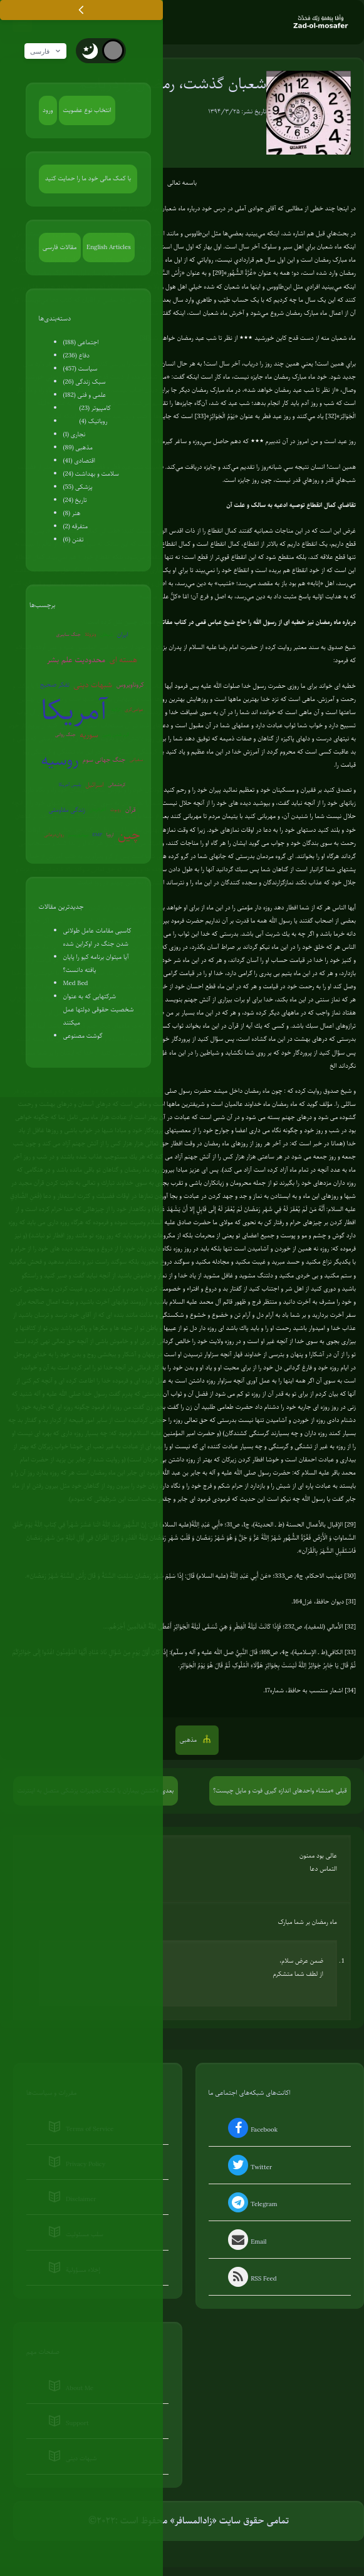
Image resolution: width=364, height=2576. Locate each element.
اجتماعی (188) (81, 343)
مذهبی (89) (78, 448)
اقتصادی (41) (79, 461)
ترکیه (116, 710)
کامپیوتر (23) (95, 408)
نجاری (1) (74, 435)
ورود (48, 110)
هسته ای (123, 660)
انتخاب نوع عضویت (87, 110)
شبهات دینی (92, 685)
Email (246, 2242)
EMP (98, 835)
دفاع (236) (76, 356)
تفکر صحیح (55, 685)
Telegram (252, 2205)
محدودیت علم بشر (76, 660)
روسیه (60, 760)
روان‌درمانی (54, 835)
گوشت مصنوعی (83, 1036)
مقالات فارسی (59, 247)
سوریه (89, 735)
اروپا (110, 835)
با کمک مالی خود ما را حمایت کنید (88, 179)
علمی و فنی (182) (85, 395)
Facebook (252, 2131)
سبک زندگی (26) (84, 382)
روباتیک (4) (94, 421)
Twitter (249, 2168)
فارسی (47, 52)
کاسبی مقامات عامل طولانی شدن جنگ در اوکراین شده (97, 937)
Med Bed (75, 983)
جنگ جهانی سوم (104, 760)
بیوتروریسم (78, 835)
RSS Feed (251, 2280)
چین (129, 835)
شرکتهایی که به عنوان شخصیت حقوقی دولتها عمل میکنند (98, 1010)
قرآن (130, 810)
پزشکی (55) (78, 487)
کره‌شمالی (116, 785)
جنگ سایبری (68, 635)
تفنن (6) (73, 540)
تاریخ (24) (75, 500)
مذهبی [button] (189, 1740)
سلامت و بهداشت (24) (91, 474)
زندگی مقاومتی (67, 810)
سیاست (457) (80, 369)
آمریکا (74, 710)
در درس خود (217, 209)
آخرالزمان (98, 810)
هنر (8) (72, 513)
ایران (122, 635)
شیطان (106, 635)
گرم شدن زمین (115, 735)
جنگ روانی (65, 735)
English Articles (108, 247)
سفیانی (136, 760)
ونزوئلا (90, 635)
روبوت (115, 810)
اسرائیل (94, 785)
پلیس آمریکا (70, 785)
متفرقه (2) (75, 527)
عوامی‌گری (134, 710)
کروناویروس (130, 685)
